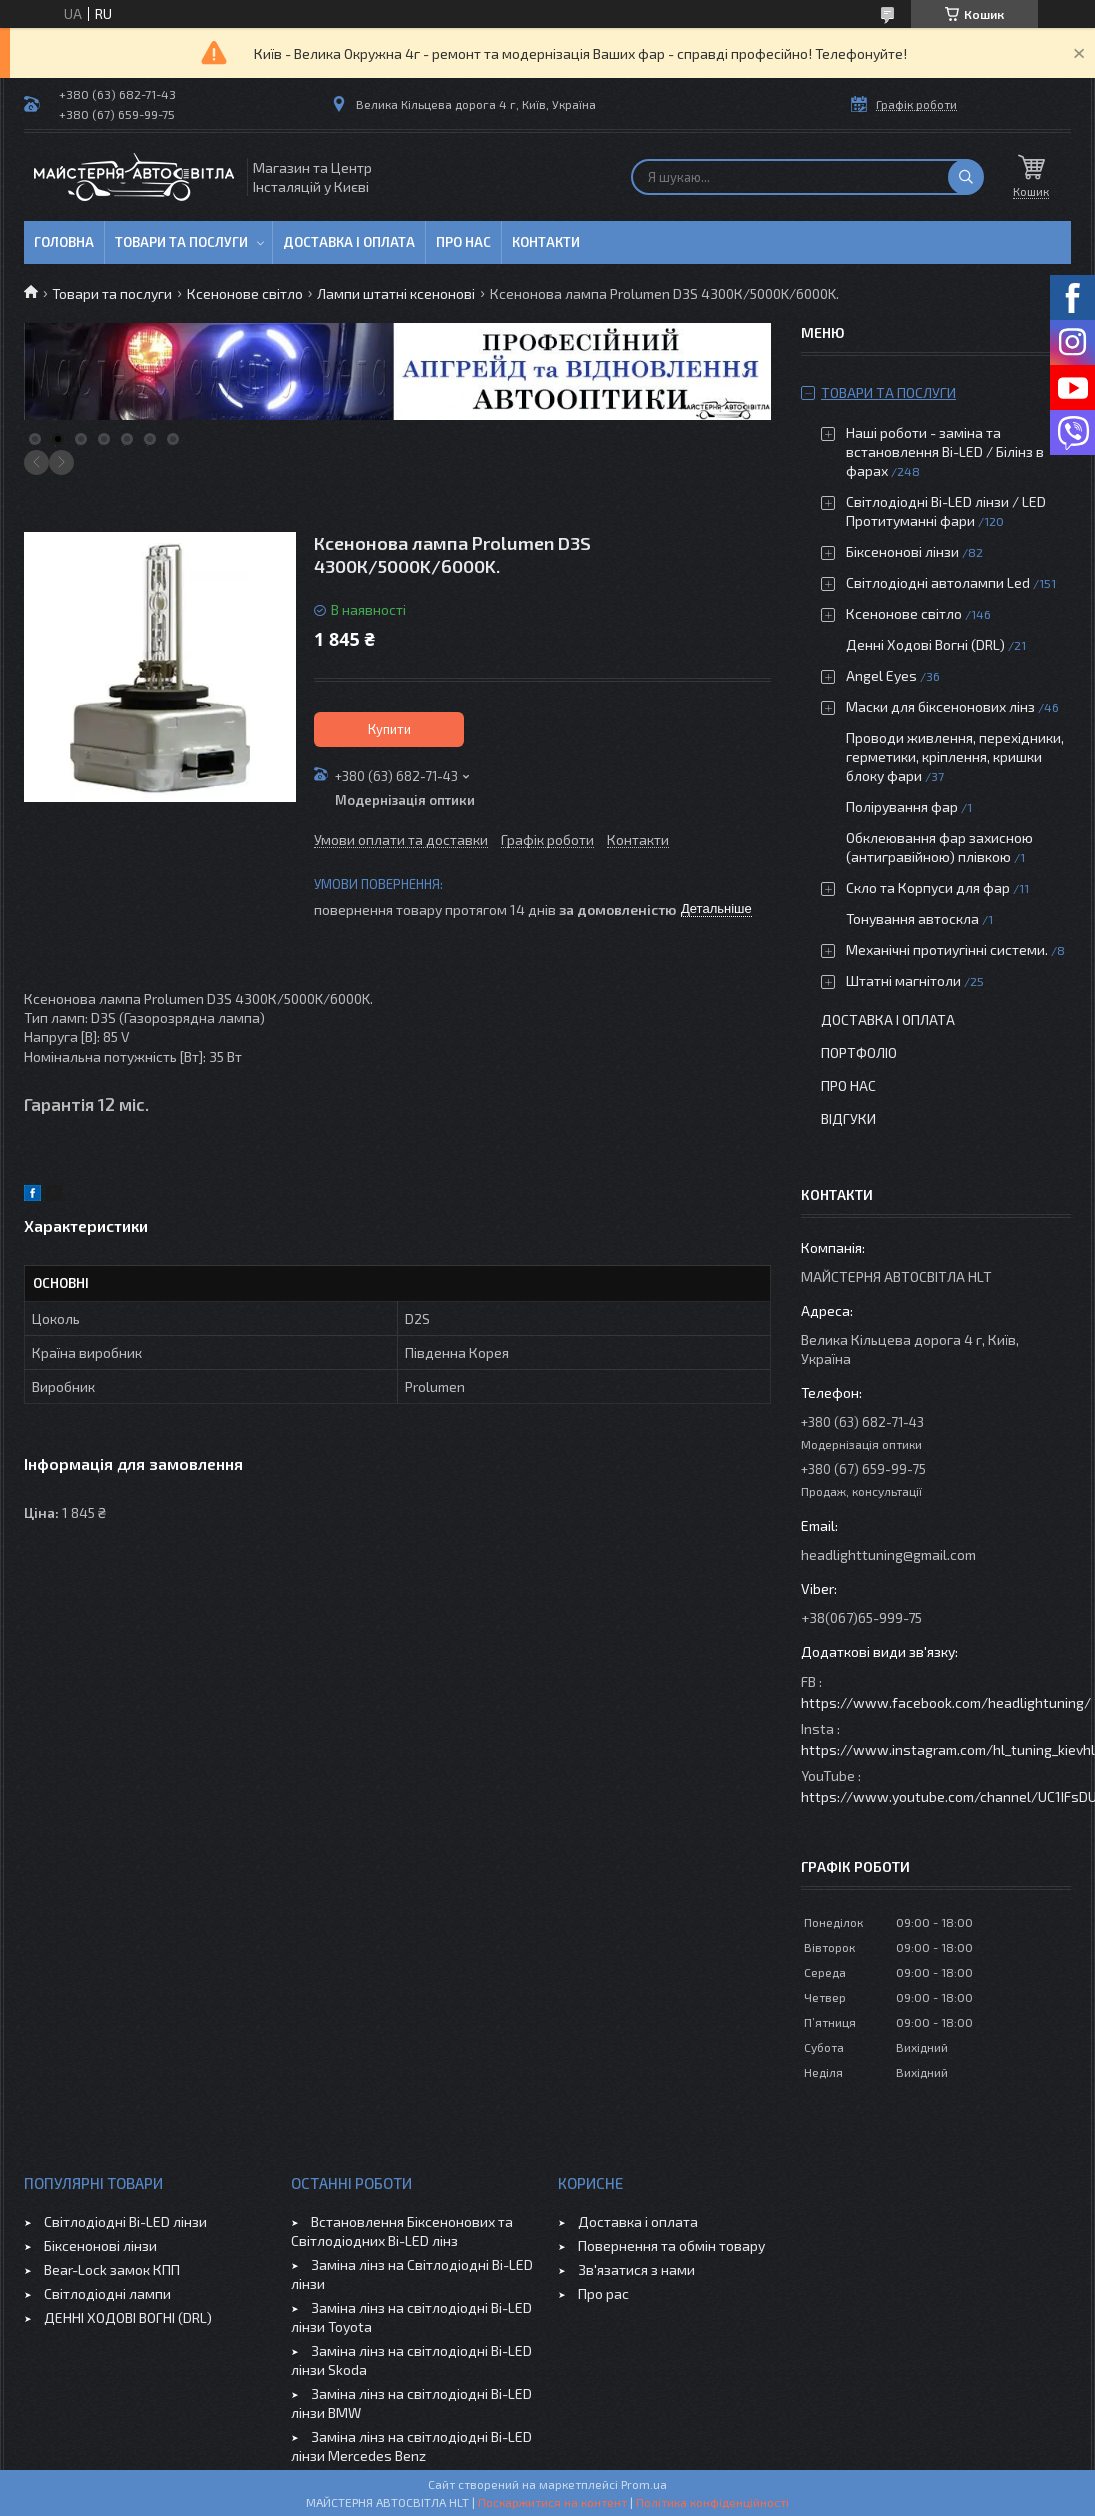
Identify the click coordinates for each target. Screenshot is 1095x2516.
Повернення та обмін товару (671, 2245)
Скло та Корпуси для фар (928, 887)
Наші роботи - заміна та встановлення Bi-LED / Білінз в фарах (945, 451)
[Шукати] (966, 177)
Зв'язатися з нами (636, 2269)
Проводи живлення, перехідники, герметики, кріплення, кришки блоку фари (955, 756)
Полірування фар (902, 806)
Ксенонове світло (245, 293)
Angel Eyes (881, 675)
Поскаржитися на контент (552, 2502)
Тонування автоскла (912, 918)
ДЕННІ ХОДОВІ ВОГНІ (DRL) (128, 2317)
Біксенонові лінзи (902, 551)
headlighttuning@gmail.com (888, 1554)
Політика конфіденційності (712, 2502)
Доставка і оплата (349, 242)
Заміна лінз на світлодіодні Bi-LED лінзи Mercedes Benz (411, 2446)
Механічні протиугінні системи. (947, 949)
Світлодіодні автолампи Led (938, 582)
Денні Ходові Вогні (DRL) (925, 644)
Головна (64, 242)
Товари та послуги (181, 242)
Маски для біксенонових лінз (940, 706)
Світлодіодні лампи (107, 2293)
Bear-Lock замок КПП (112, 2269)
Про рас (603, 2293)
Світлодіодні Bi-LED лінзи (125, 2221)
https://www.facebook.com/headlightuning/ (946, 1702)
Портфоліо (859, 1052)
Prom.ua (644, 2484)
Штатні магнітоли (903, 980)
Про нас (463, 242)
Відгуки (848, 1118)
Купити (389, 729)
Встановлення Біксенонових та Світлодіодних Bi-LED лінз (402, 2231)
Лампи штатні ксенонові (396, 293)
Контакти (546, 242)
